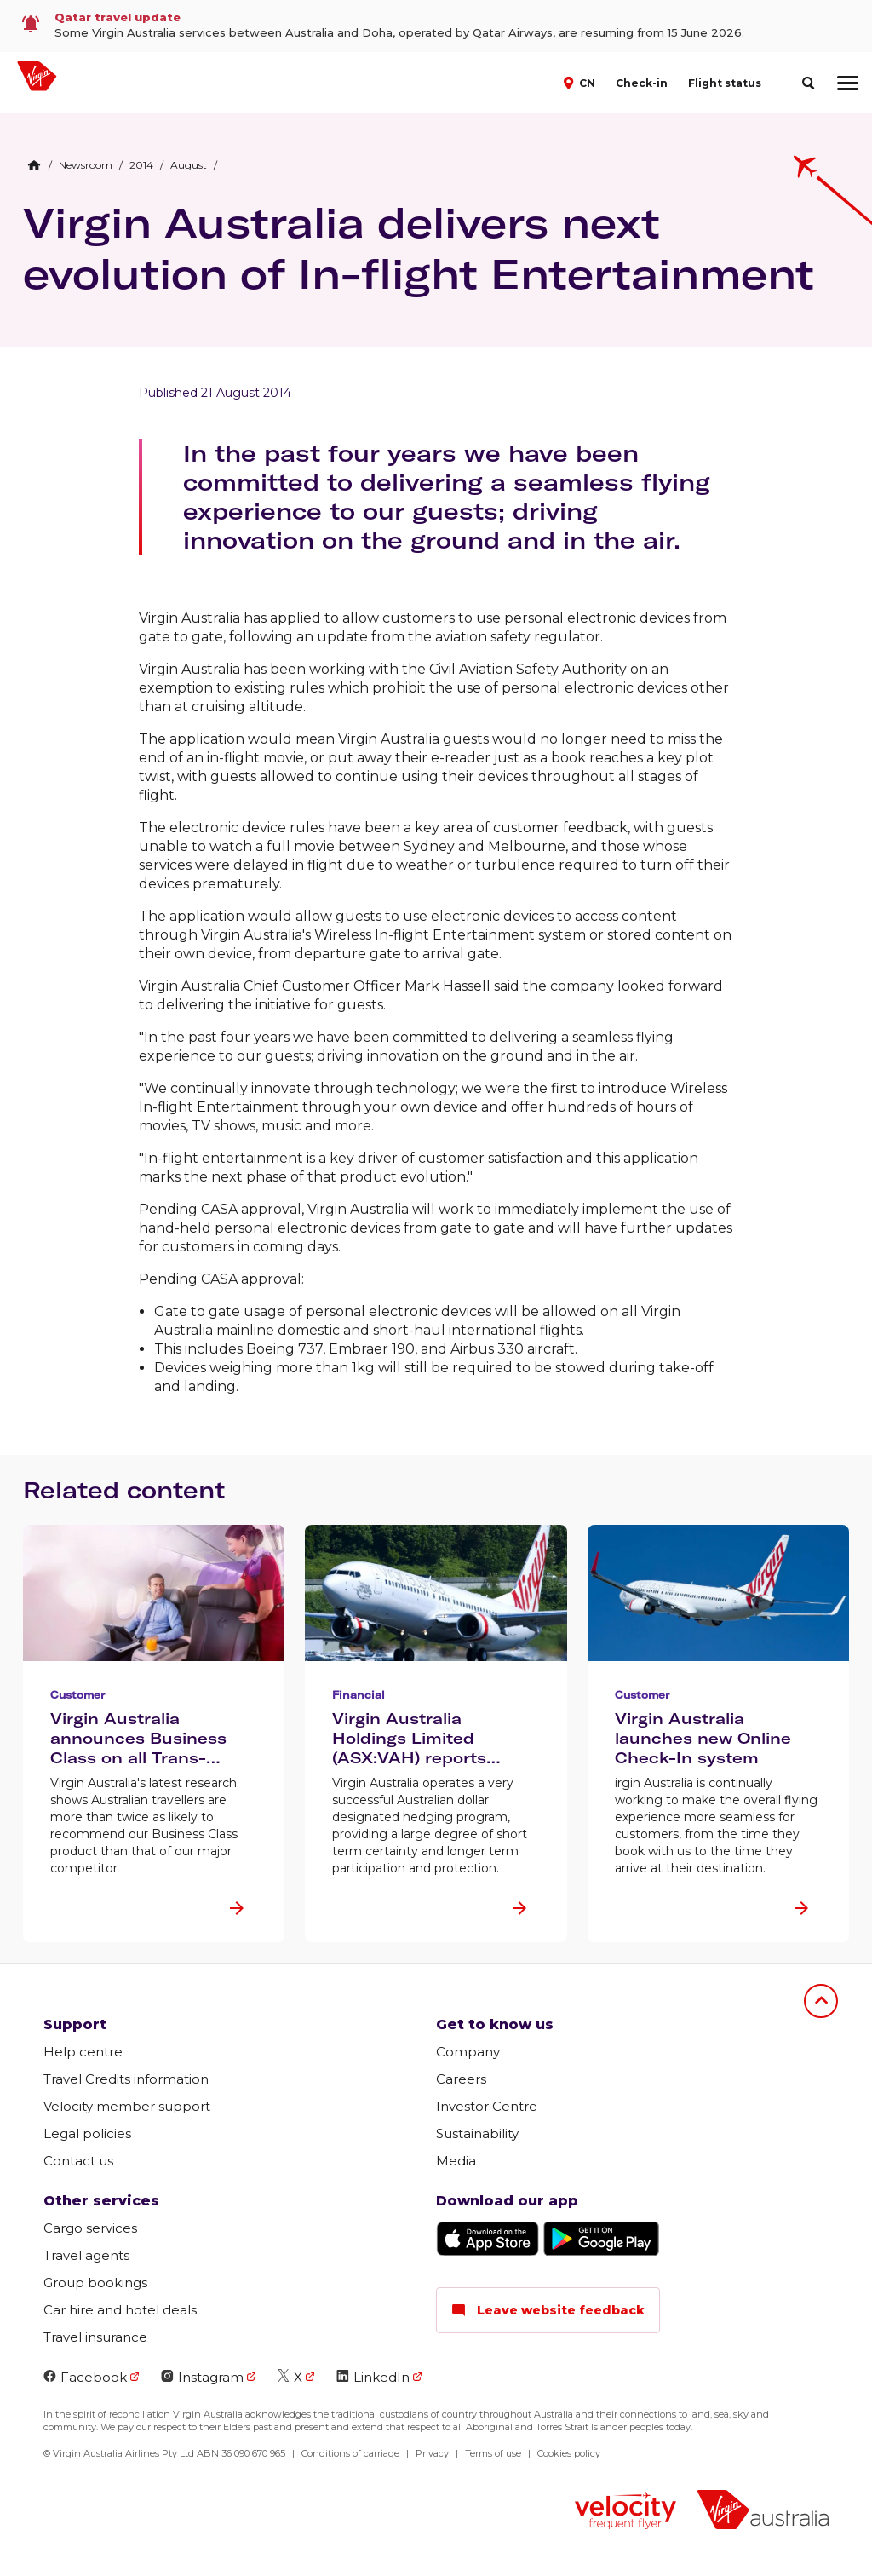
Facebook (85, 2377)
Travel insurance (95, 2337)
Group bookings (95, 2282)
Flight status (724, 83)
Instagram (202, 2377)
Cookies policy (568, 2453)
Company (468, 2052)
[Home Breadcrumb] (34, 165)
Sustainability (477, 2133)
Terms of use (493, 2453)
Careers (461, 2079)
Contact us (78, 2161)
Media (456, 2161)
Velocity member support (126, 2106)
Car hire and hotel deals (120, 2310)
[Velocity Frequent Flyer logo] (625, 2512)
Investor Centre (486, 2106)
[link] (436, 26)
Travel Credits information (126, 2079)
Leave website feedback (548, 2310)
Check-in (642, 83)
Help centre (83, 2052)
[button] (581, 82)
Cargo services (90, 2228)
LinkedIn (373, 2377)
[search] (807, 83)
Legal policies (87, 2133)
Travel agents (86, 2255)
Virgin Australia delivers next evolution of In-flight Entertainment (418, 248)
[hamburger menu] (847, 82)
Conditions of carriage (350, 2453)
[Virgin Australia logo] (763, 2511)
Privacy (432, 2453)
